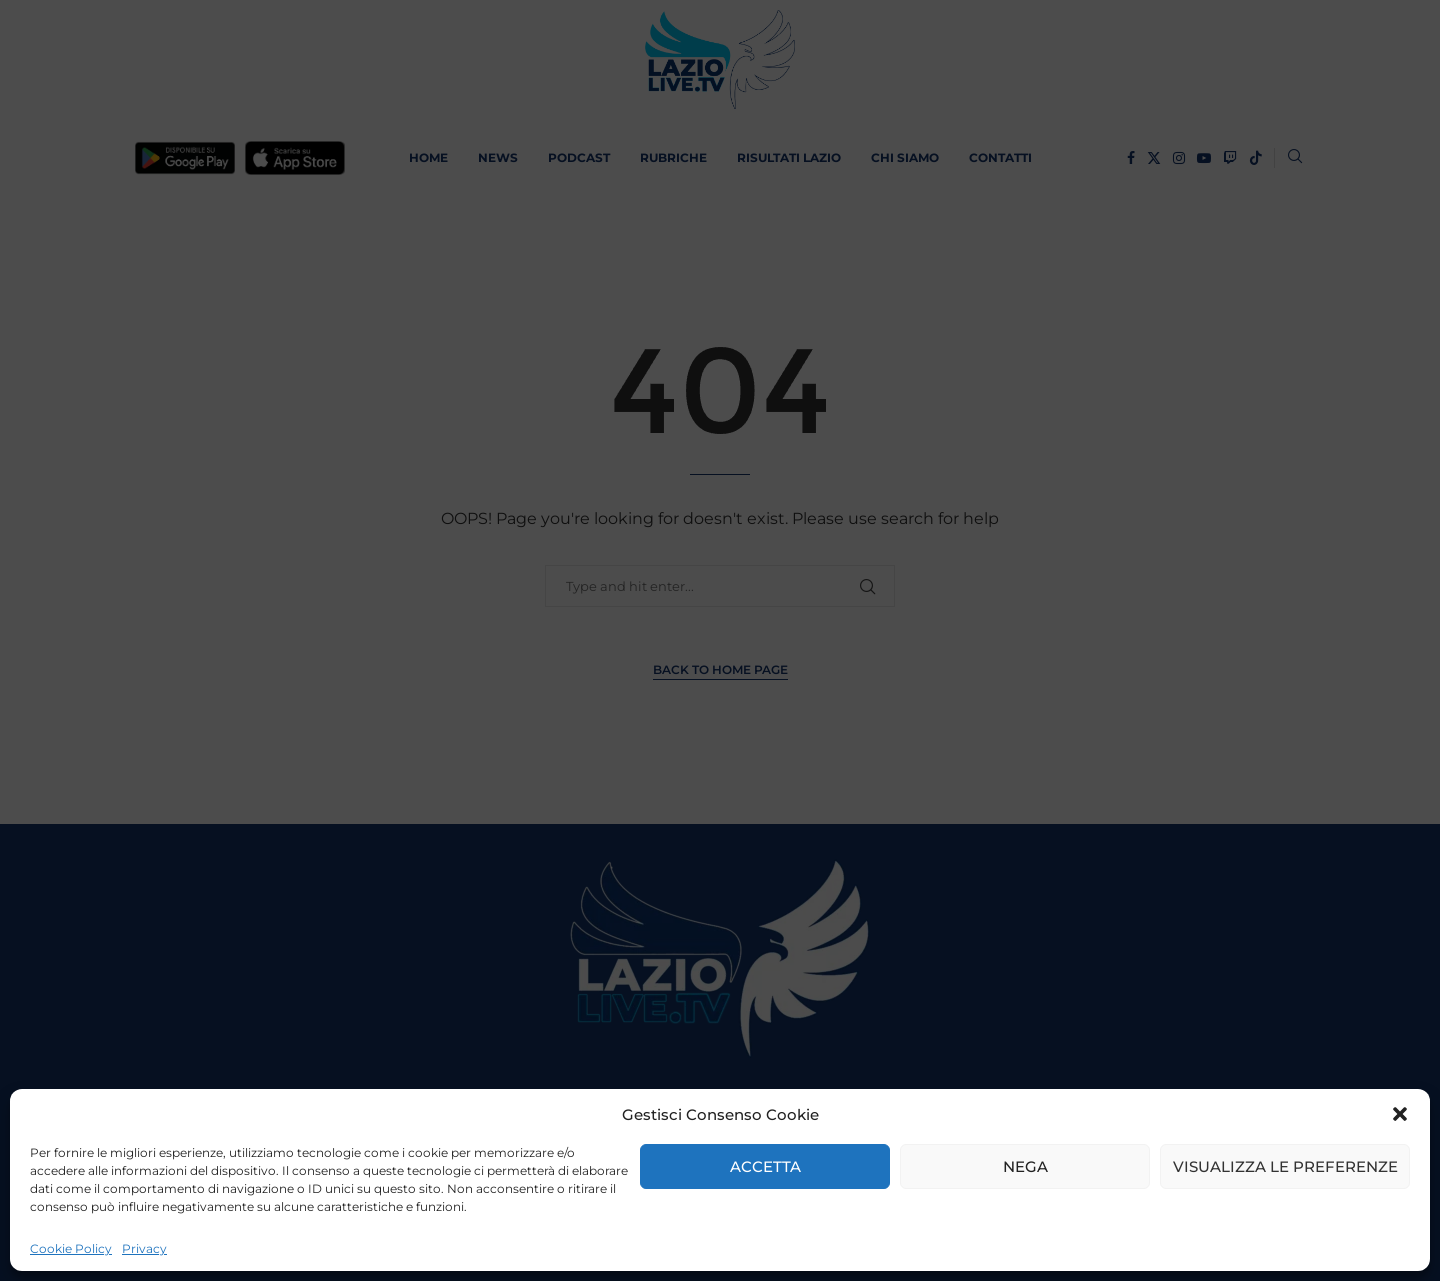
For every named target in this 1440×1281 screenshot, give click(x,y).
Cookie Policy (71, 1248)
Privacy (144, 1248)
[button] (1400, 1114)
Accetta (765, 1166)
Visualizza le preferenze (1285, 1166)
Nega (1025, 1166)
